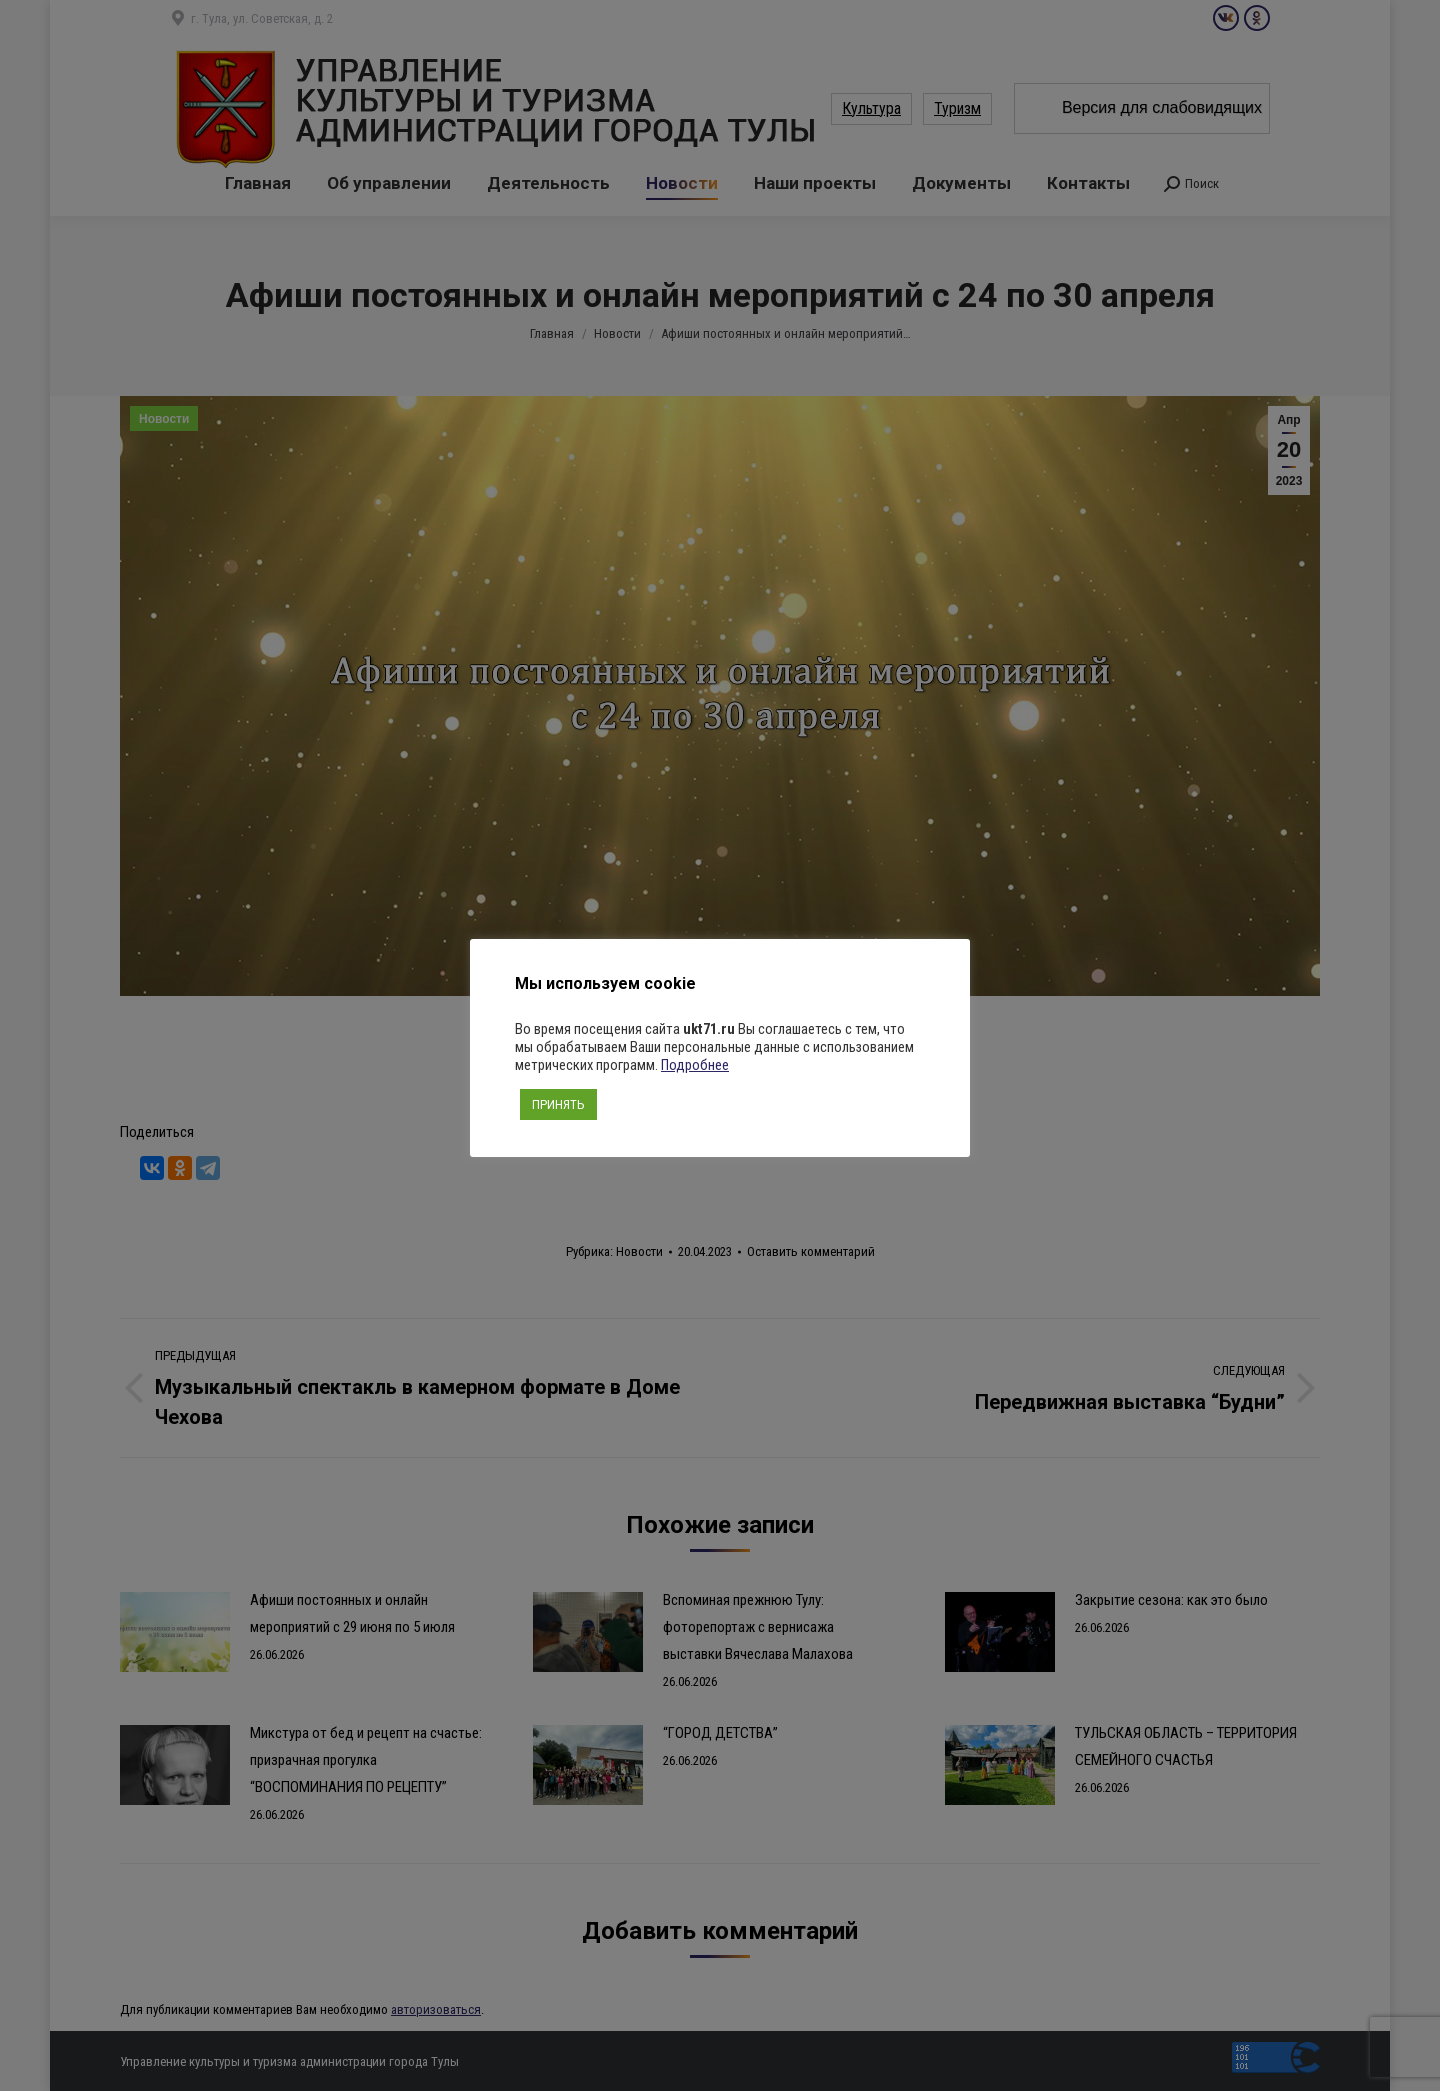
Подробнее (695, 1065)
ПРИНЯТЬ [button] (558, 1104)
